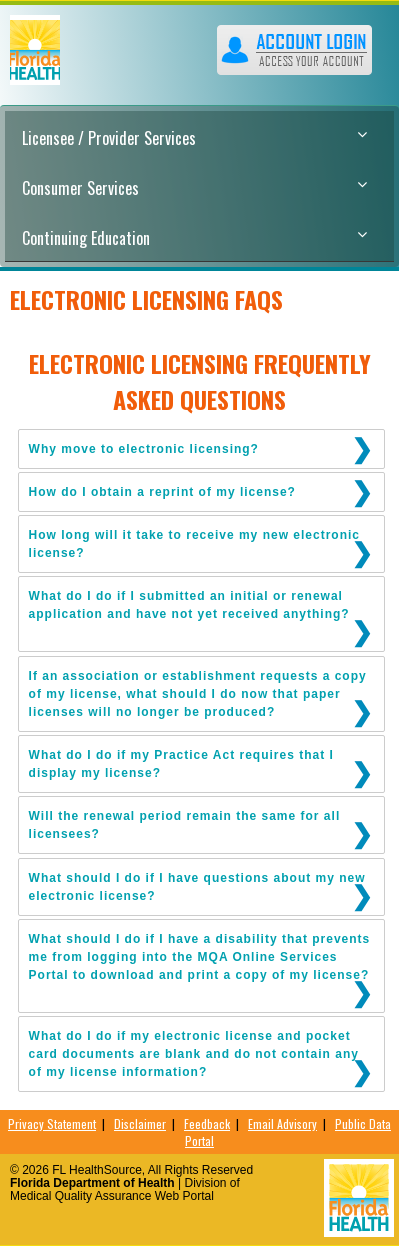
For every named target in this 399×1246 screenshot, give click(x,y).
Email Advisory (282, 1123)
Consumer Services (194, 188)
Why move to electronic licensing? (144, 449)
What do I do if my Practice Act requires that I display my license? (181, 764)
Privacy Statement (52, 1123)
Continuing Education (194, 238)
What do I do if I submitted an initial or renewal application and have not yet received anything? (189, 605)
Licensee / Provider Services (194, 138)
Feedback (207, 1123)
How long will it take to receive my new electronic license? (194, 544)
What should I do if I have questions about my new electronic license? (197, 887)
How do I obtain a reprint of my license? (162, 492)
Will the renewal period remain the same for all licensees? (185, 825)
